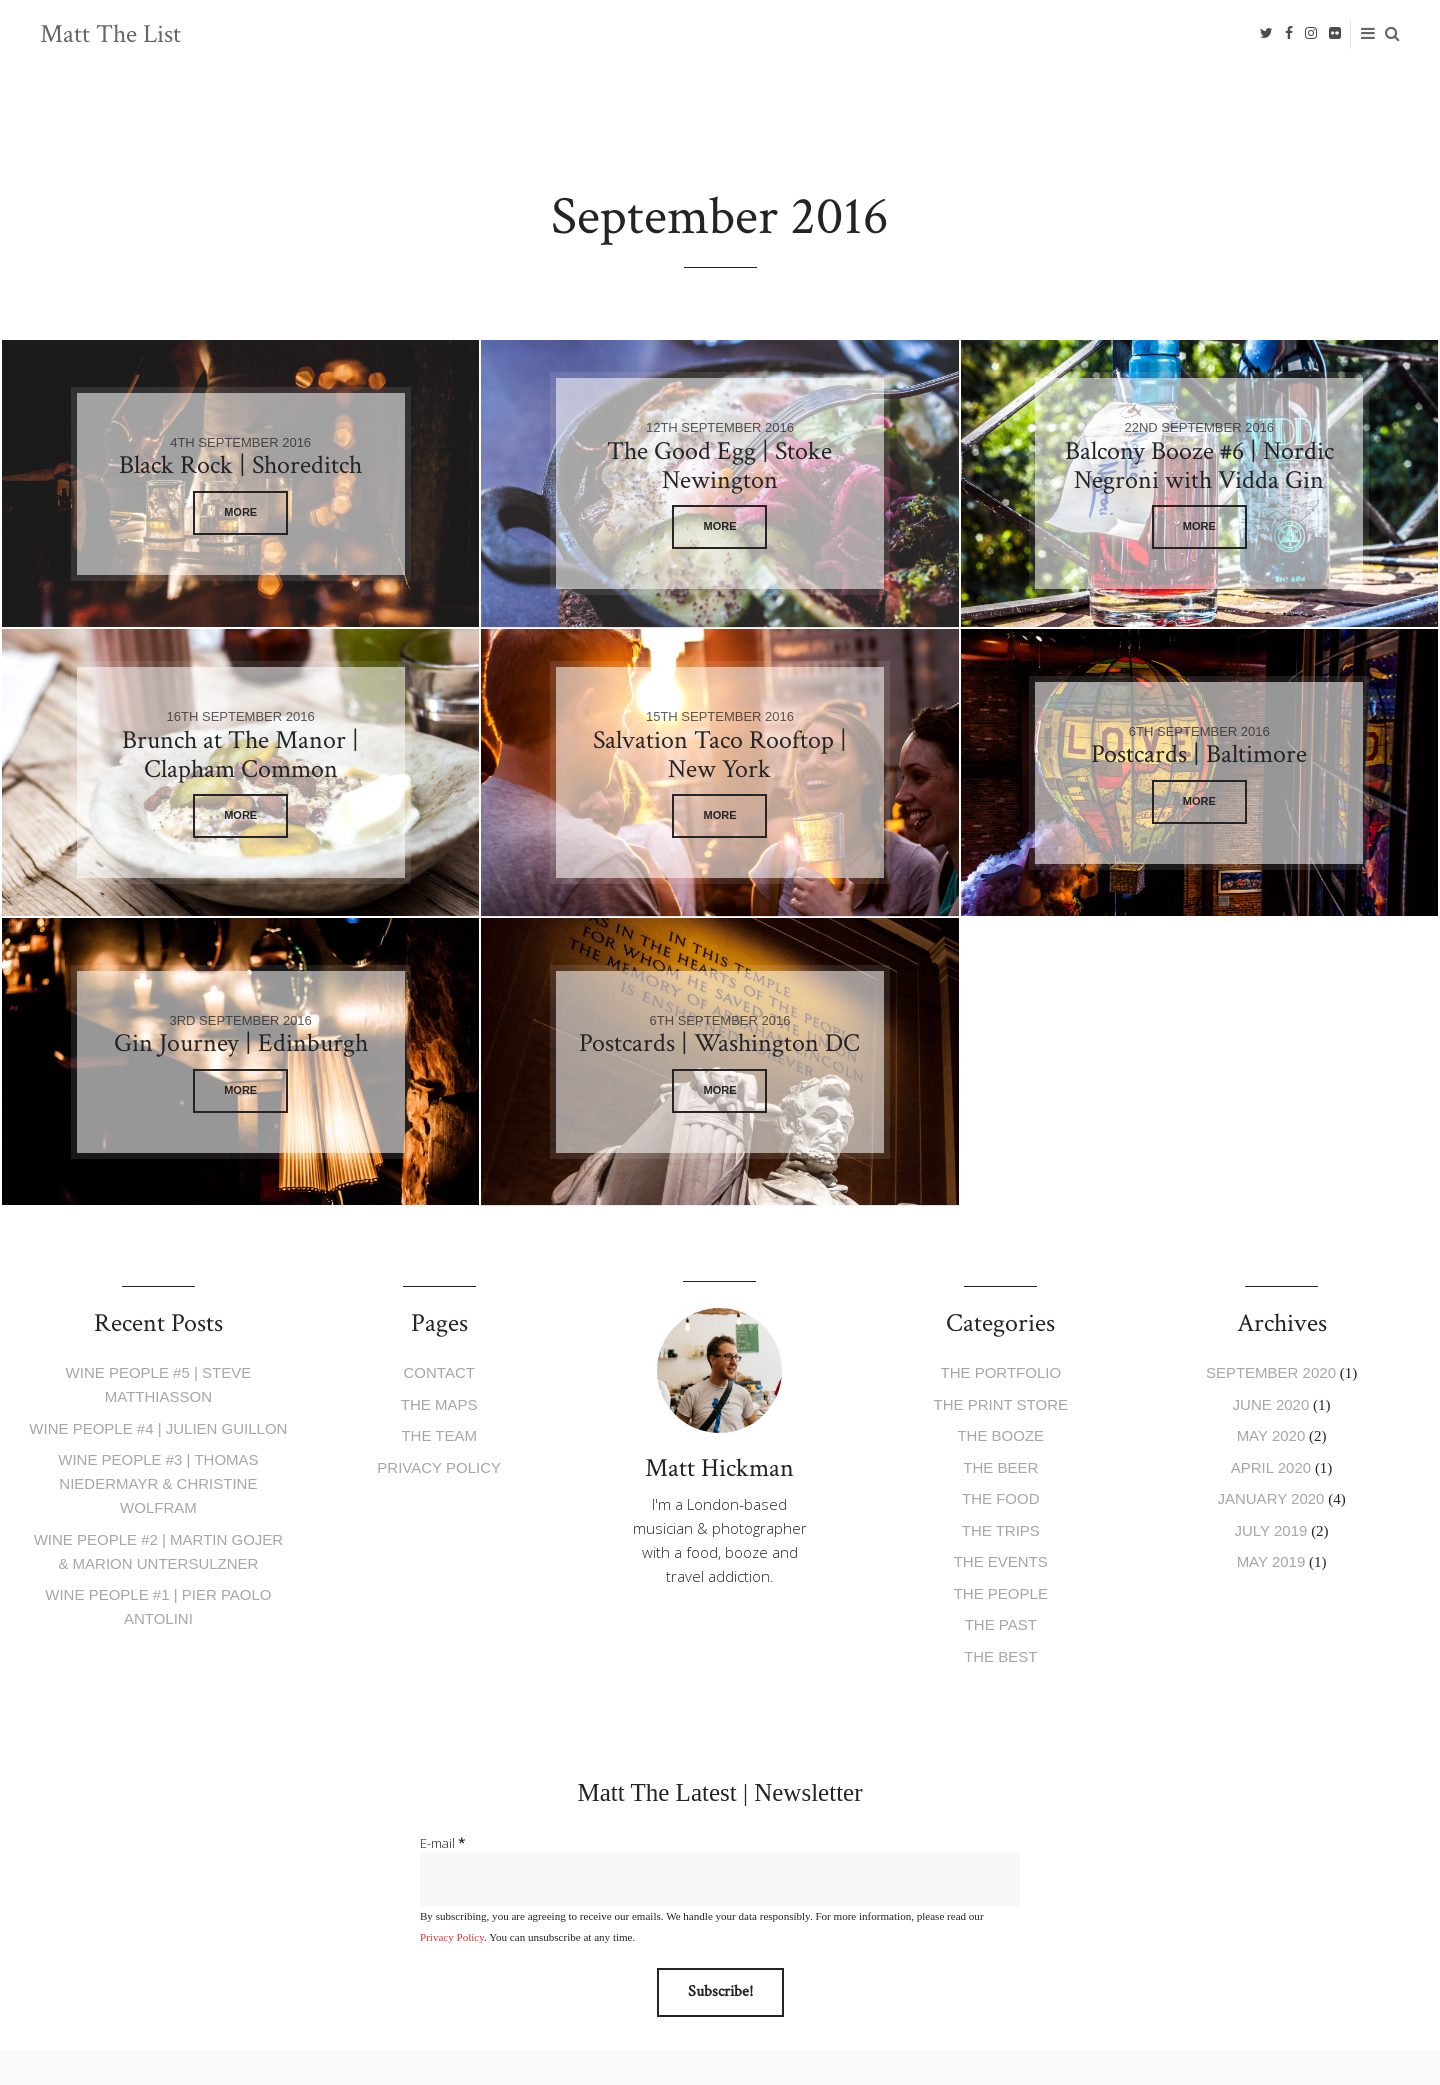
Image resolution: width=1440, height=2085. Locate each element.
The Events (1001, 1561)
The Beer (1000, 1467)
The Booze (1000, 1435)
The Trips (1001, 1530)
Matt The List (110, 34)
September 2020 (1271, 1372)
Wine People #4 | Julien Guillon (158, 1428)
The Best (1000, 1656)
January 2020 (1270, 1498)
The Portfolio (1001, 1372)
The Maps (439, 1404)
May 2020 (1271, 1435)
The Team (439, 1435)
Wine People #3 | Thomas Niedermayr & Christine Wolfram (158, 1483)
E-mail (442, 1843)
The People (1001, 1593)
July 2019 (1271, 1530)
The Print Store (1001, 1404)
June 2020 (1271, 1404)
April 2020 (1271, 1467)
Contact (439, 1372)
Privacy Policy (439, 1467)
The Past (1001, 1624)
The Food (1001, 1498)
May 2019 (1271, 1561)
